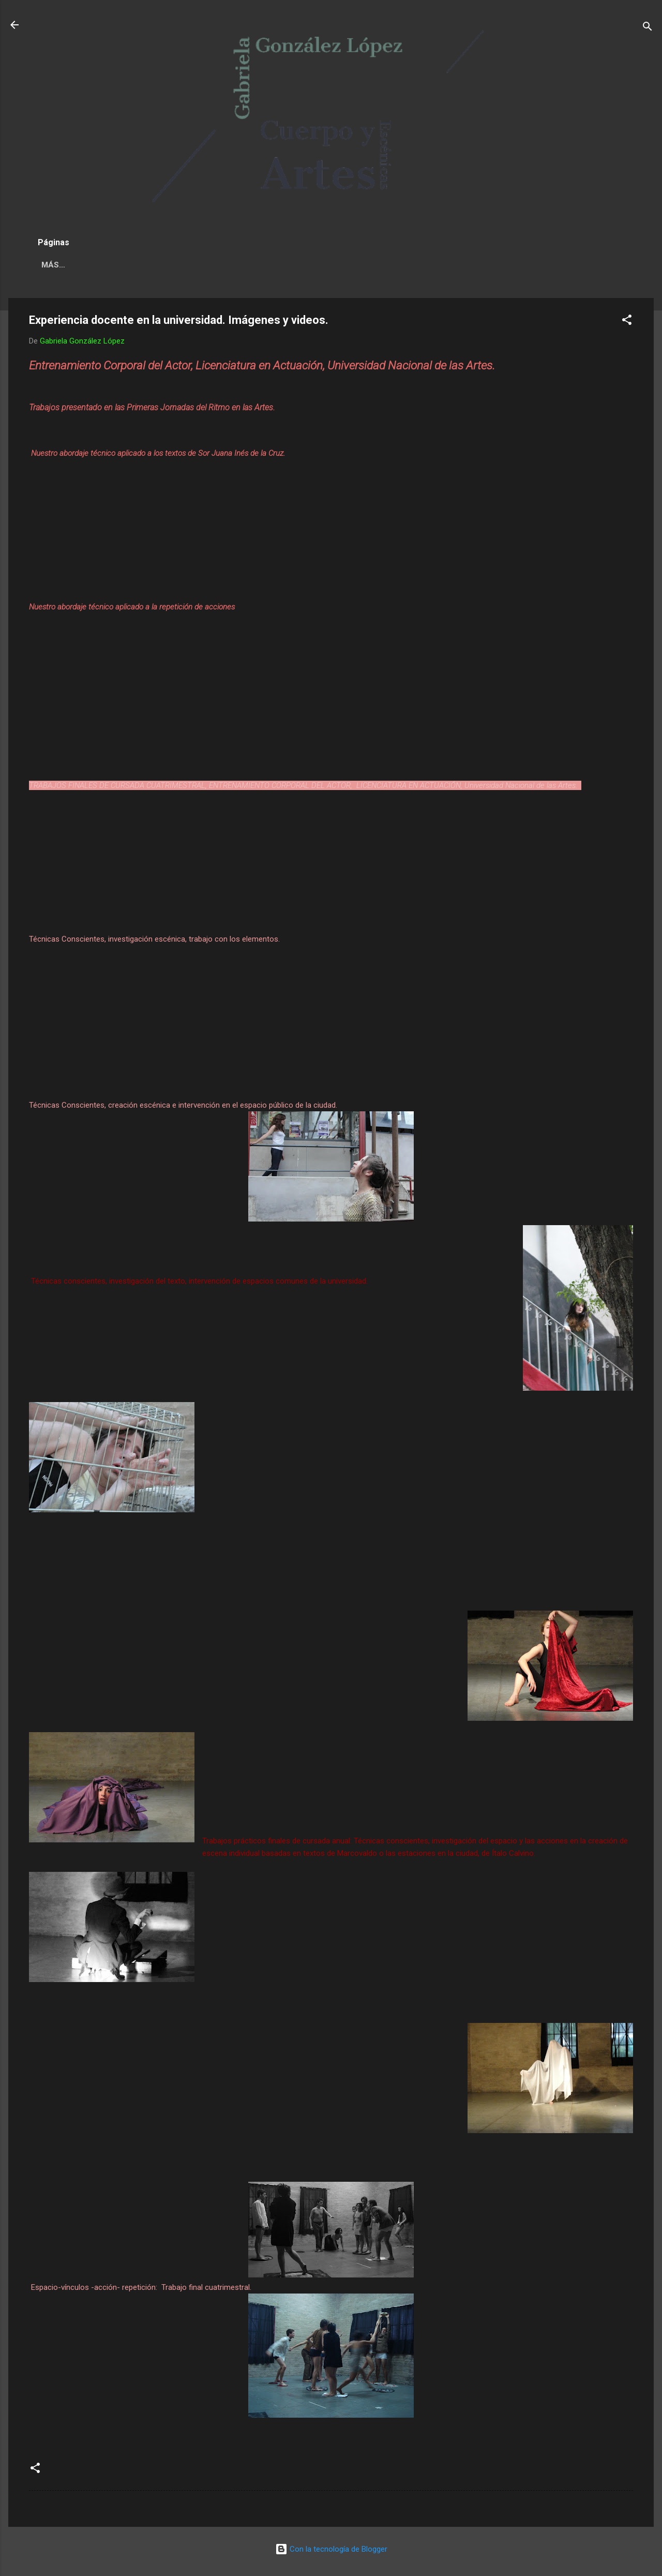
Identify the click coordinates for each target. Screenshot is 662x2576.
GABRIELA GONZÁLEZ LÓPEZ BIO (210, 265)
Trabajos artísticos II (340, 265)
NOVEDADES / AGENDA (84, 265)
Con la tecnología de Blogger (331, 2549)
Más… (419, 265)
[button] (627, 322)
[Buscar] (647, 28)
